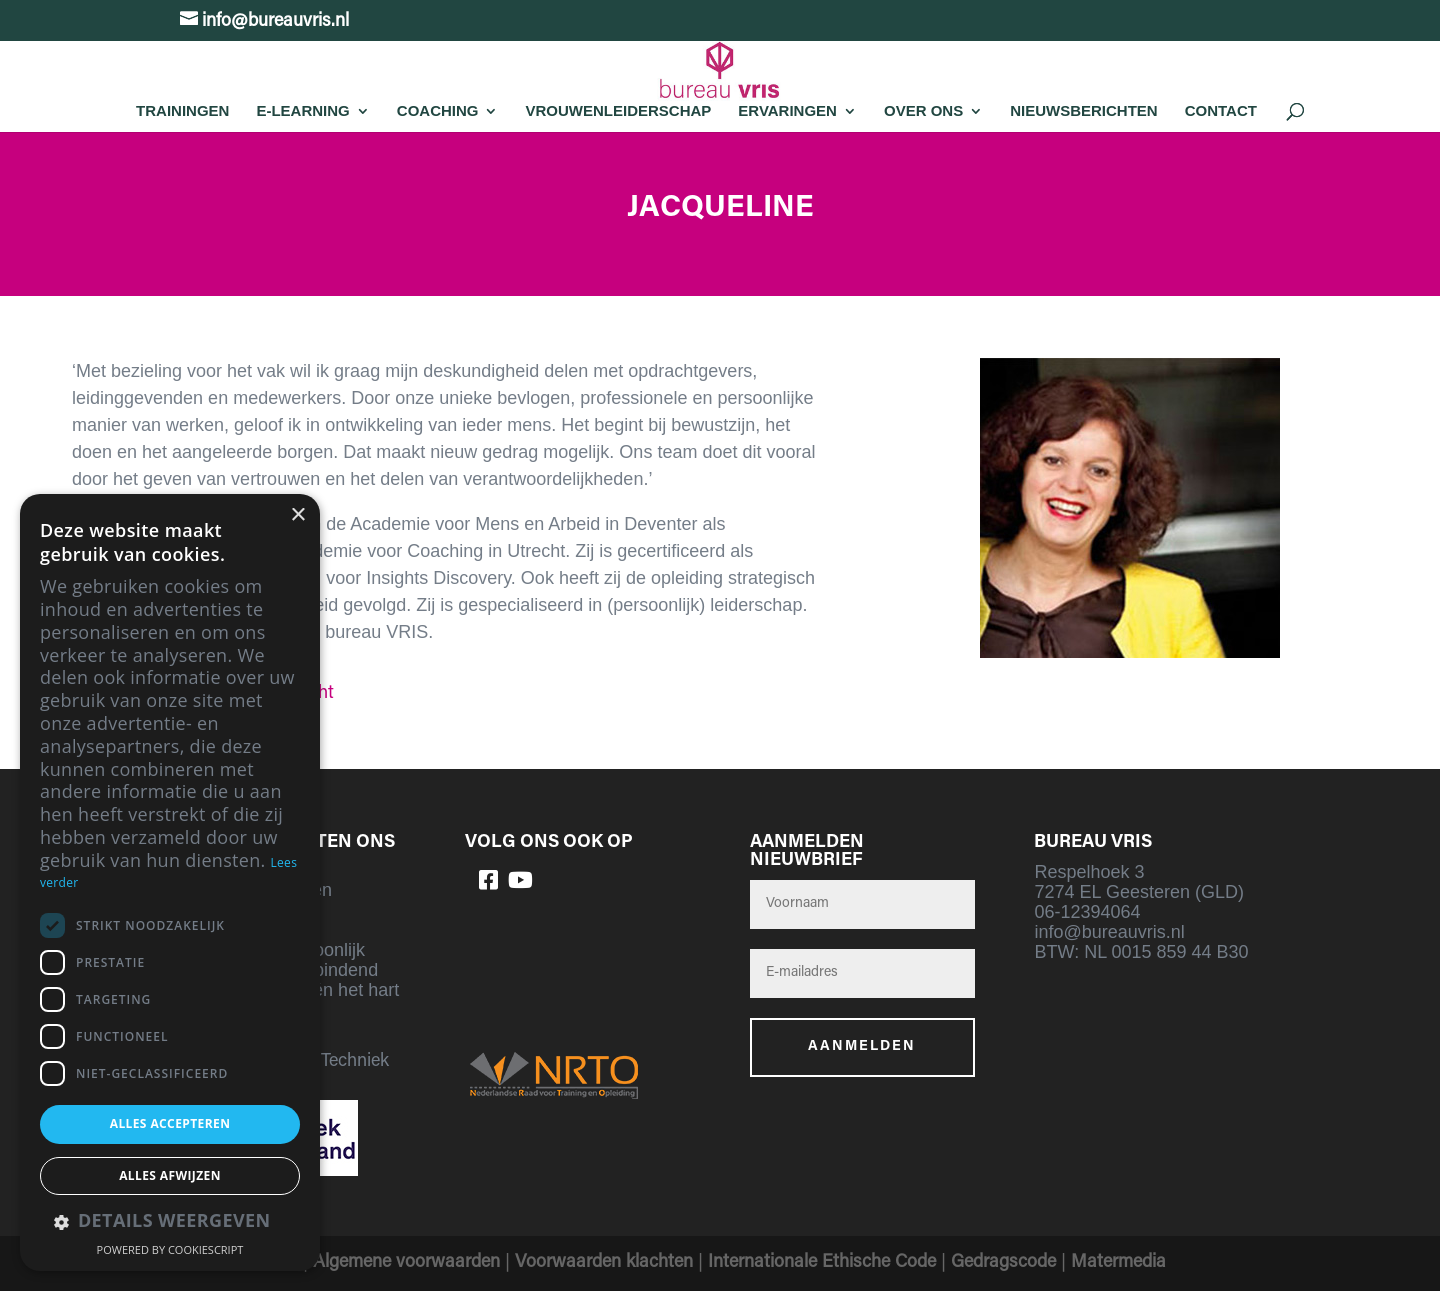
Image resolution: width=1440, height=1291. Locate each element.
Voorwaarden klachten (604, 1263)
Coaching (438, 110)
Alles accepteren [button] (170, 1123)
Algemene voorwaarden (406, 1263)
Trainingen (182, 110)
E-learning (302, 110)
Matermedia (1118, 1263)
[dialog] (170, 882)
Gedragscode (1003, 1263)
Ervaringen (787, 110)
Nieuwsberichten (1084, 110)
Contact (1221, 110)
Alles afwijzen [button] (170, 1175)
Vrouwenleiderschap (618, 110)
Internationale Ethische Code (822, 1263)
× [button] (297, 515)
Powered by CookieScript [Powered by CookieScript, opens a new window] (170, 1249)
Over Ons (923, 110)
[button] (170, 1222)
